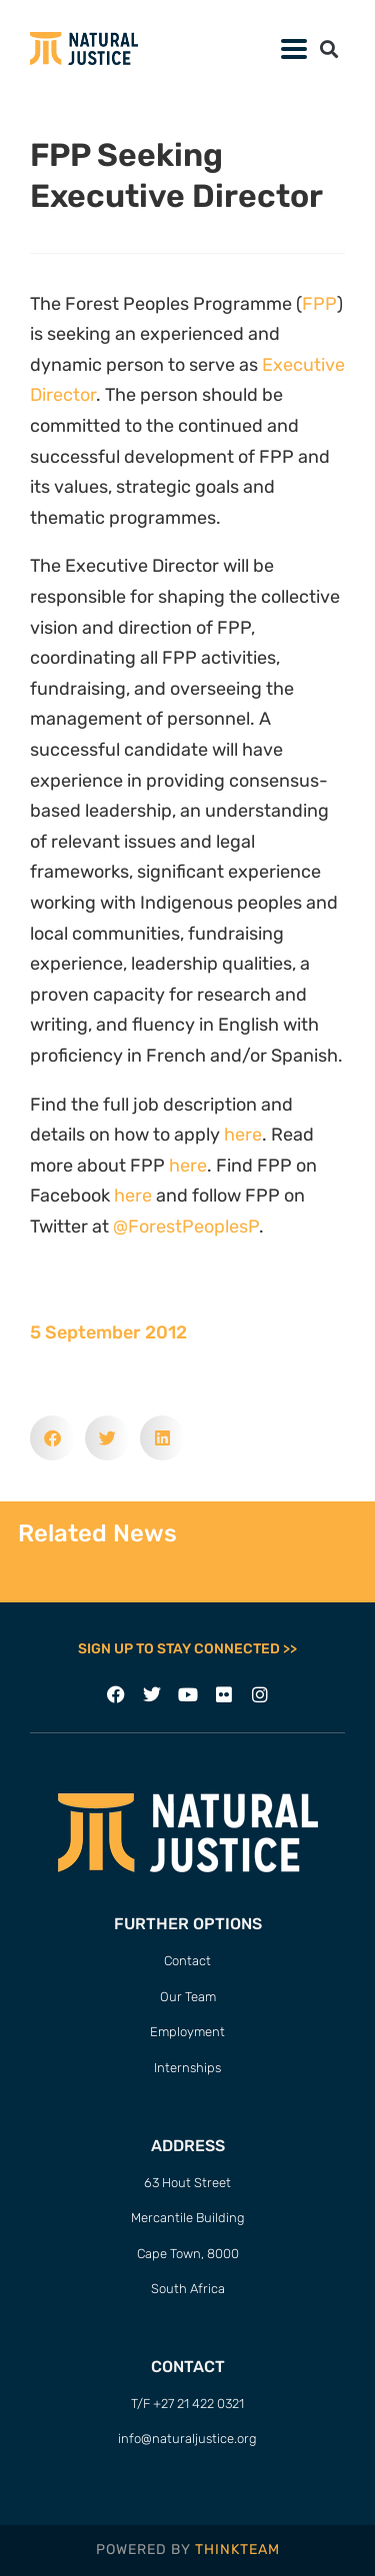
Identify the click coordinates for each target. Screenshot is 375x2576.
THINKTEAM (237, 2549)
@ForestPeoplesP (186, 1227)
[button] (328, 48)
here (243, 1135)
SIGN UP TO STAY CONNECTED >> (187, 1648)
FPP (319, 304)
